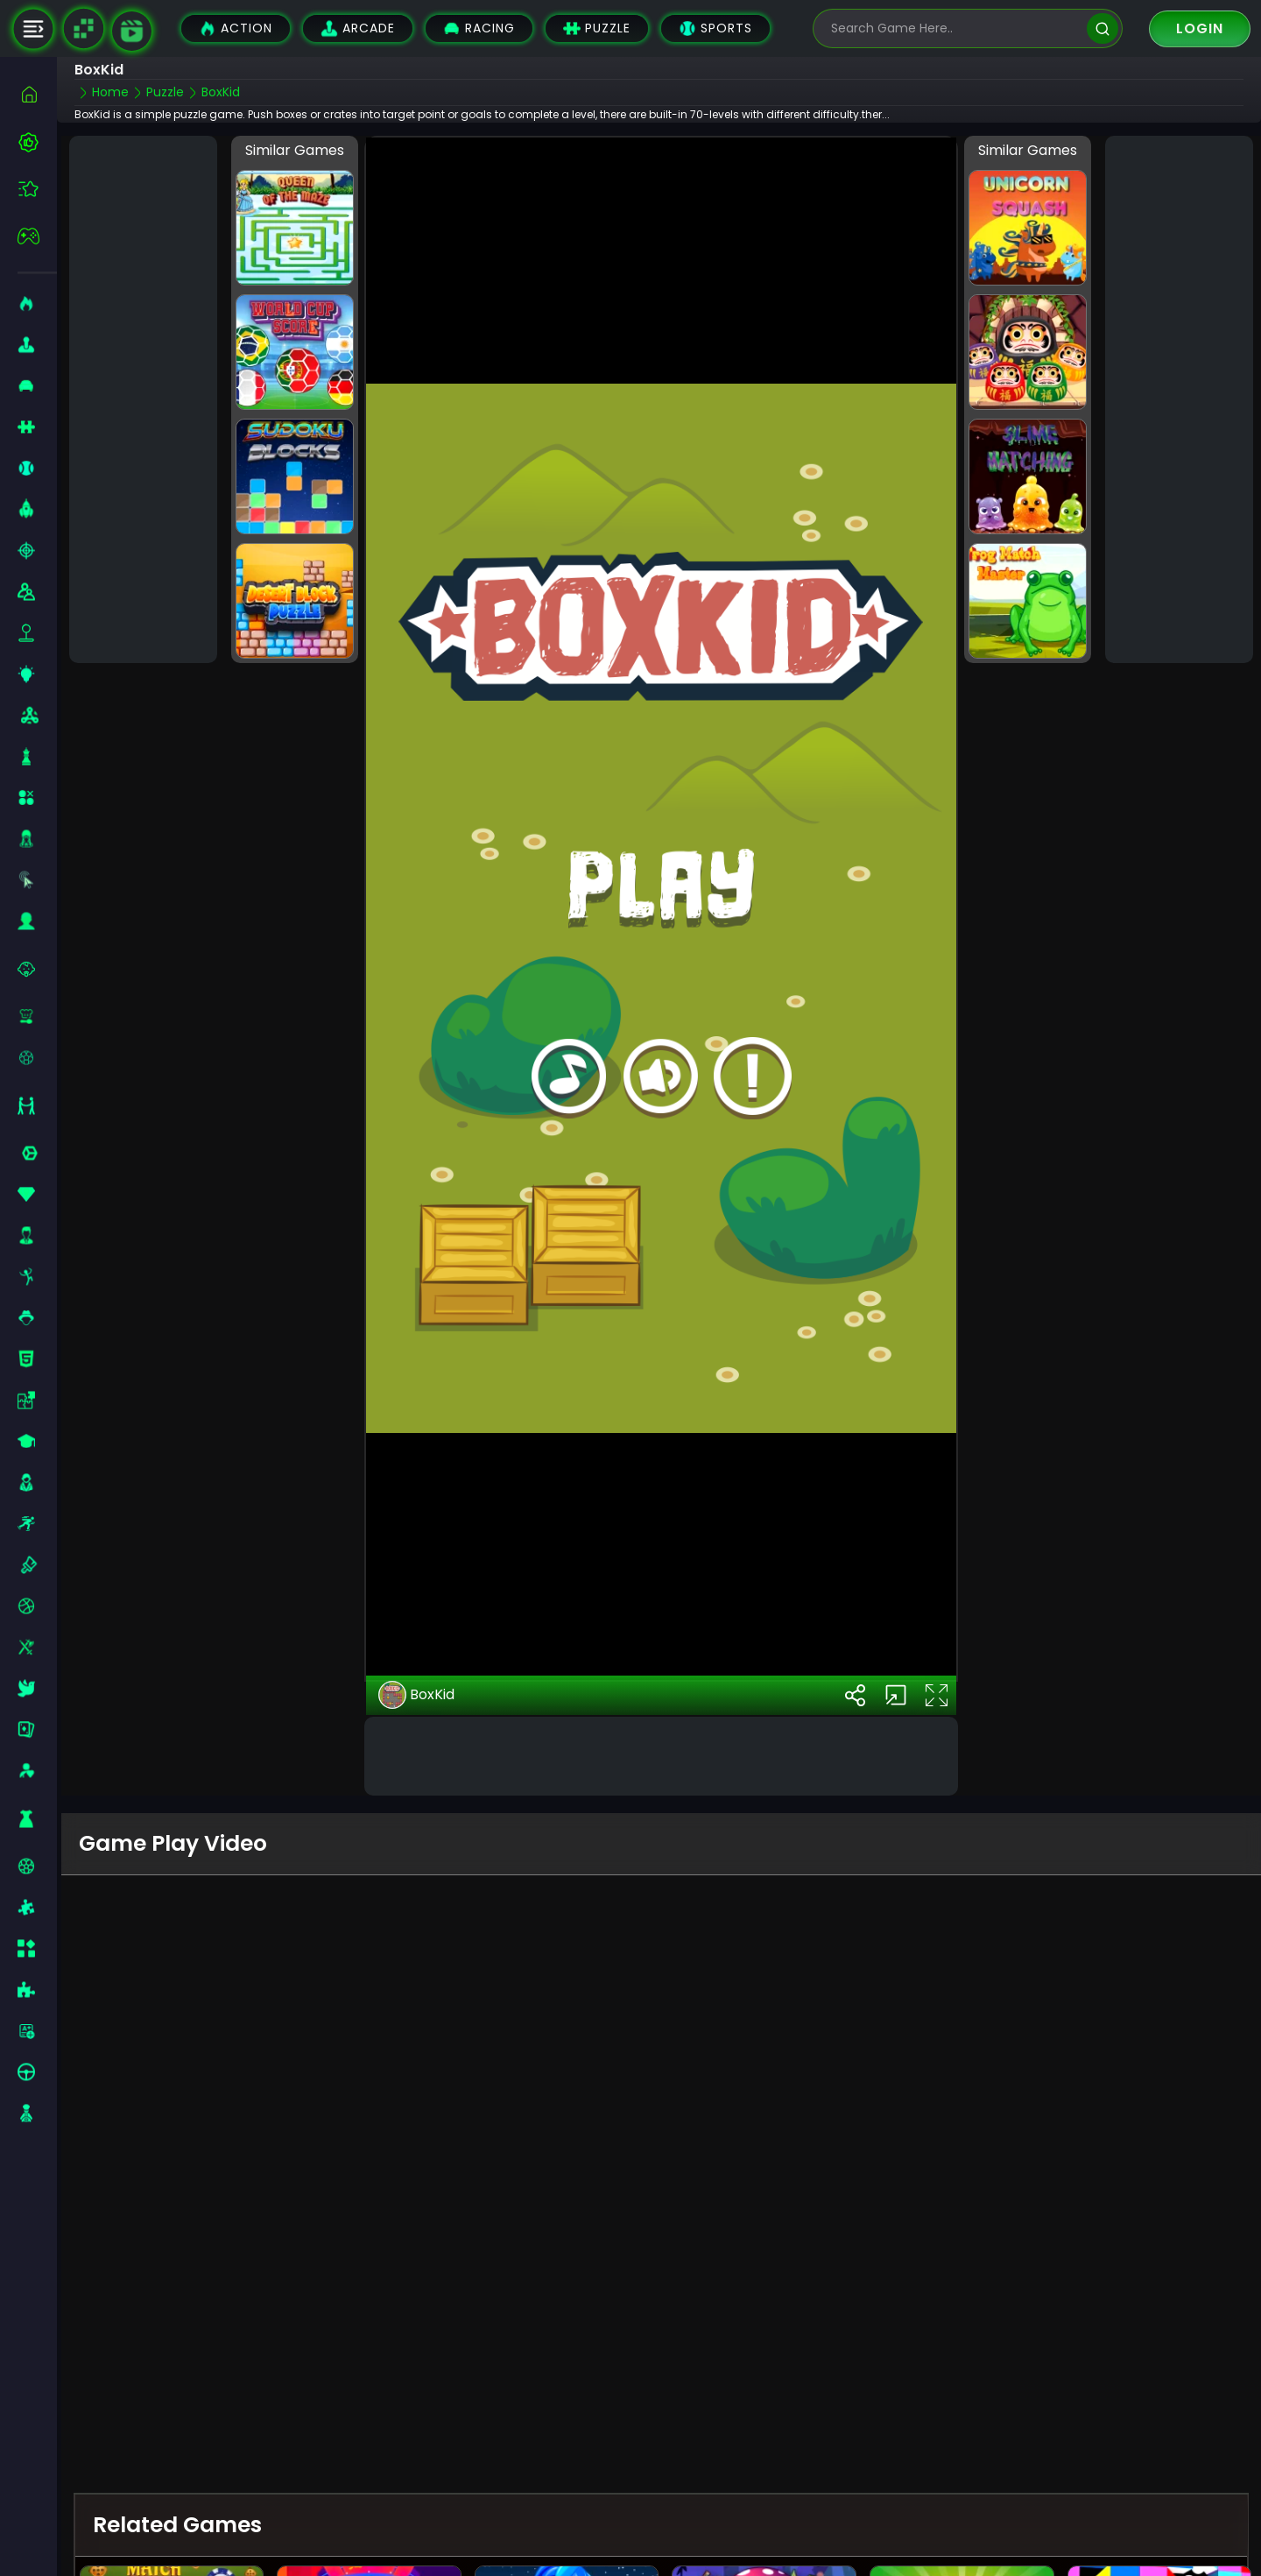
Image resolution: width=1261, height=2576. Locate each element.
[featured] (37, 188)
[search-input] (954, 28)
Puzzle (596, 28)
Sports (715, 28)
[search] (1102, 28)
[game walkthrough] (131, 31)
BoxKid (416, 1695)
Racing (479, 28)
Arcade (358, 28)
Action (235, 28)
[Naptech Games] (83, 29)
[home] (37, 94)
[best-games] (37, 142)
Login (1199, 28)
